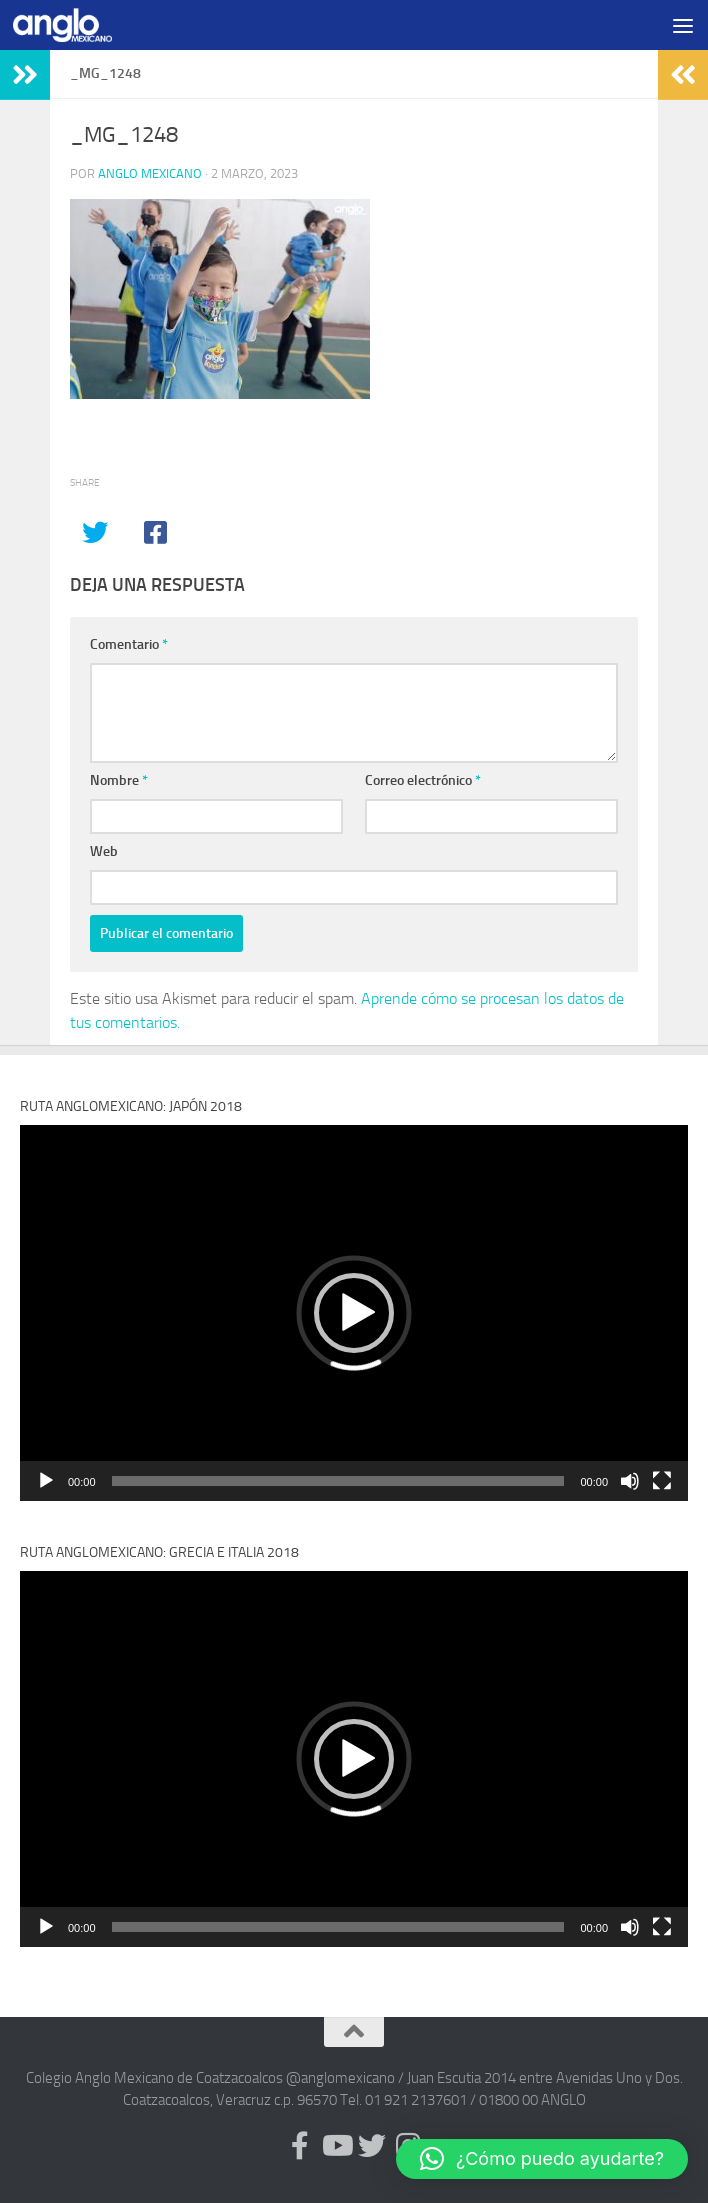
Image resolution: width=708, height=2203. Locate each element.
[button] (354, 1313)
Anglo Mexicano (150, 173)
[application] (354, 1313)
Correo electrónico (423, 780)
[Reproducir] (46, 1481)
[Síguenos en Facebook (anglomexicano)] (300, 2146)
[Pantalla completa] (662, 1481)
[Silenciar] (630, 1481)
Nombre (119, 780)
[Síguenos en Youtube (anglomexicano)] (336, 2146)
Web (104, 851)
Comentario (129, 644)
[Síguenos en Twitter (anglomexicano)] (372, 2146)
